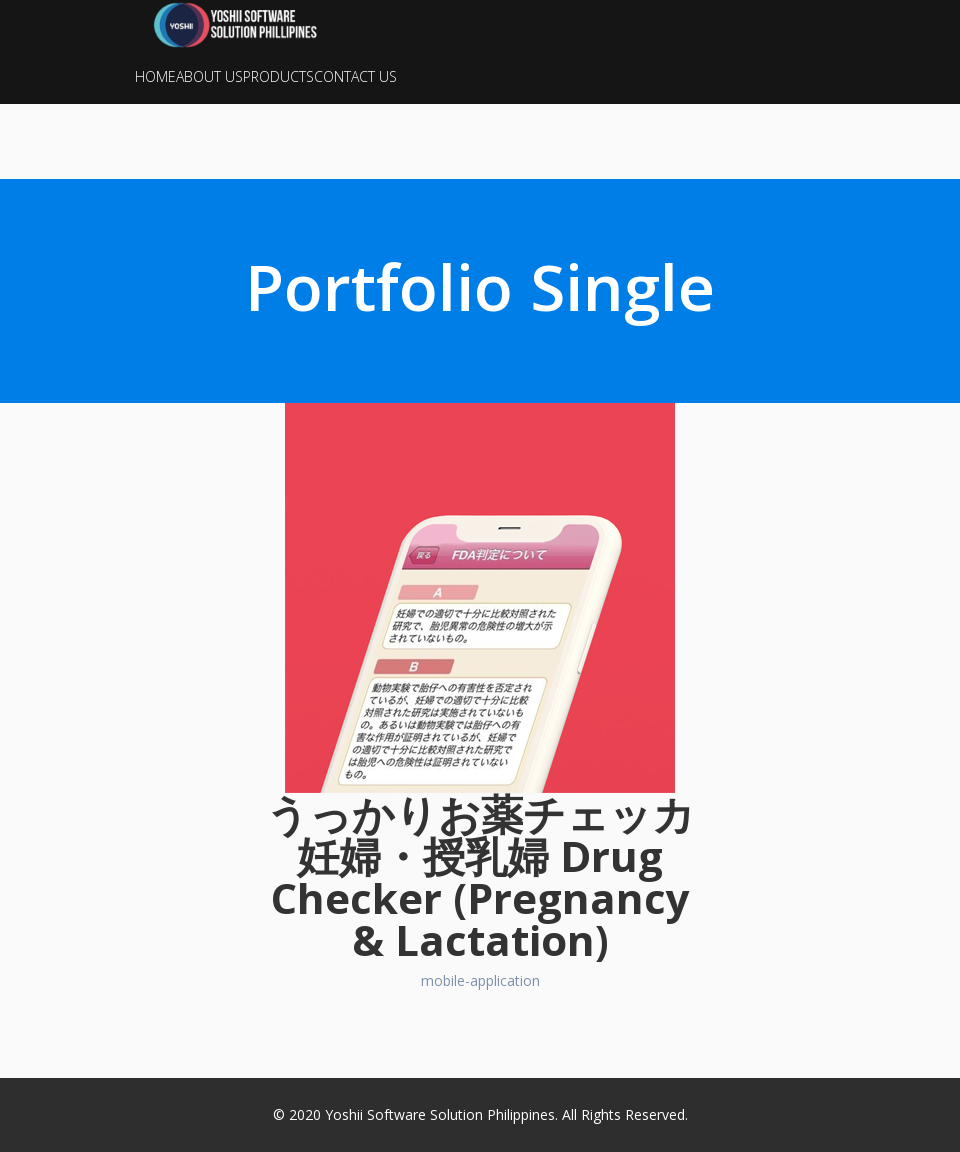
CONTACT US (355, 76)
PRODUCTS (278, 76)
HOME (155, 76)
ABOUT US (209, 76)
